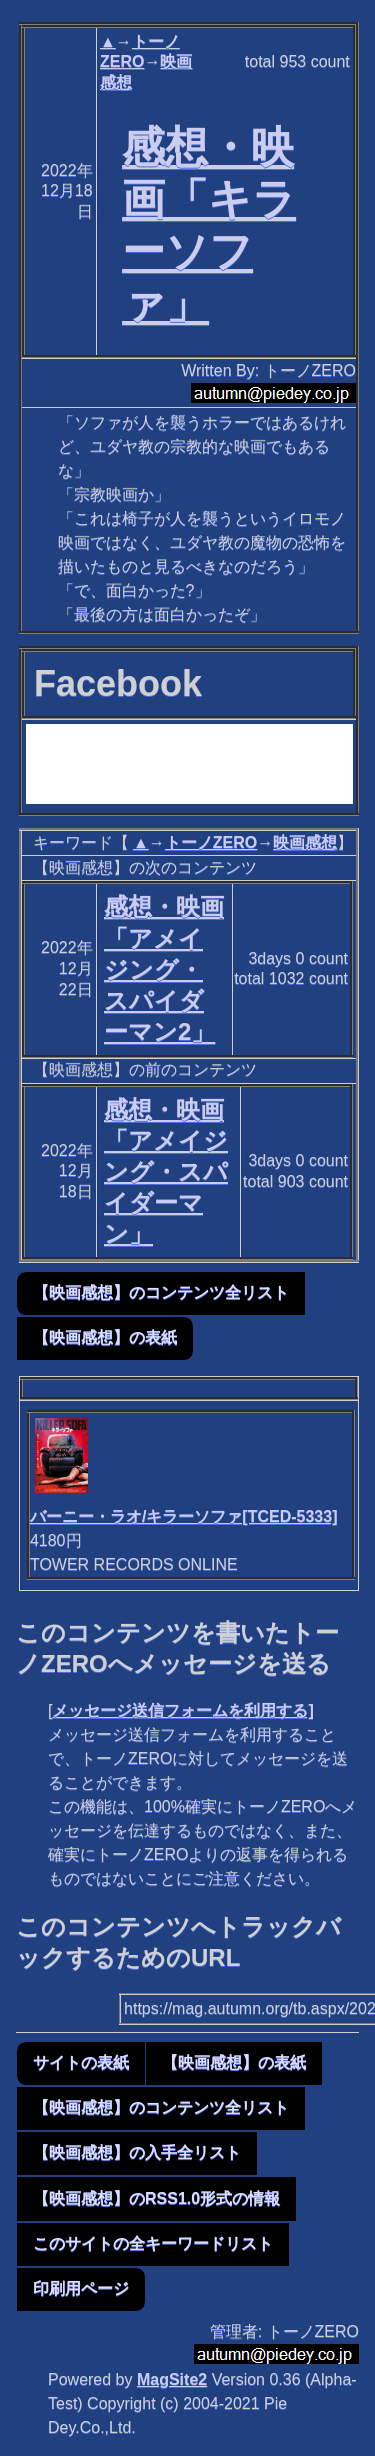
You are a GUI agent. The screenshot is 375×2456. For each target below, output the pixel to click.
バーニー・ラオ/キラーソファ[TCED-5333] (184, 1516)
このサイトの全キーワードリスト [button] (153, 2243)
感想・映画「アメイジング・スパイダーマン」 (166, 1172)
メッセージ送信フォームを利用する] (182, 1710)
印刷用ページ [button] (81, 2288)
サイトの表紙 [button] (81, 2062)
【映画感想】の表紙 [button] (105, 1337)
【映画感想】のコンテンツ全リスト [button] (161, 1292)
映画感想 (305, 842)
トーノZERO (211, 842)
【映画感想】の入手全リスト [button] (137, 2152)
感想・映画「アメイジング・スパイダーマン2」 (164, 969)
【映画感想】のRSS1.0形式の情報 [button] (156, 2198)
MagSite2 (172, 2379)
